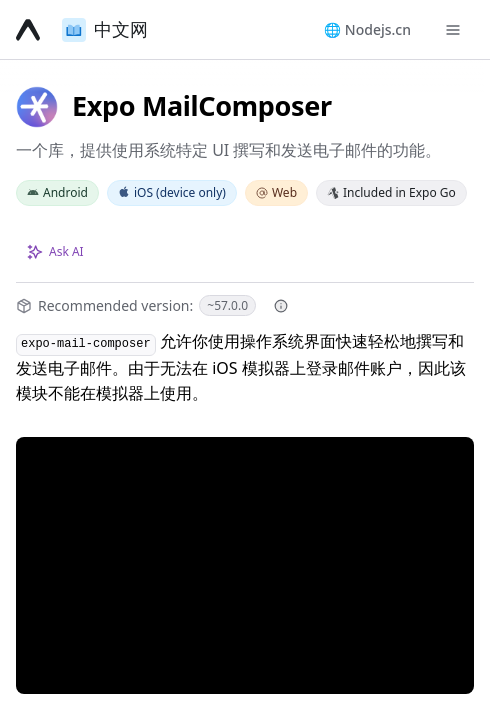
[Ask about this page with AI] (55, 252)
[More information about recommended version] (281, 306)
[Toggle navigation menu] (453, 30)
